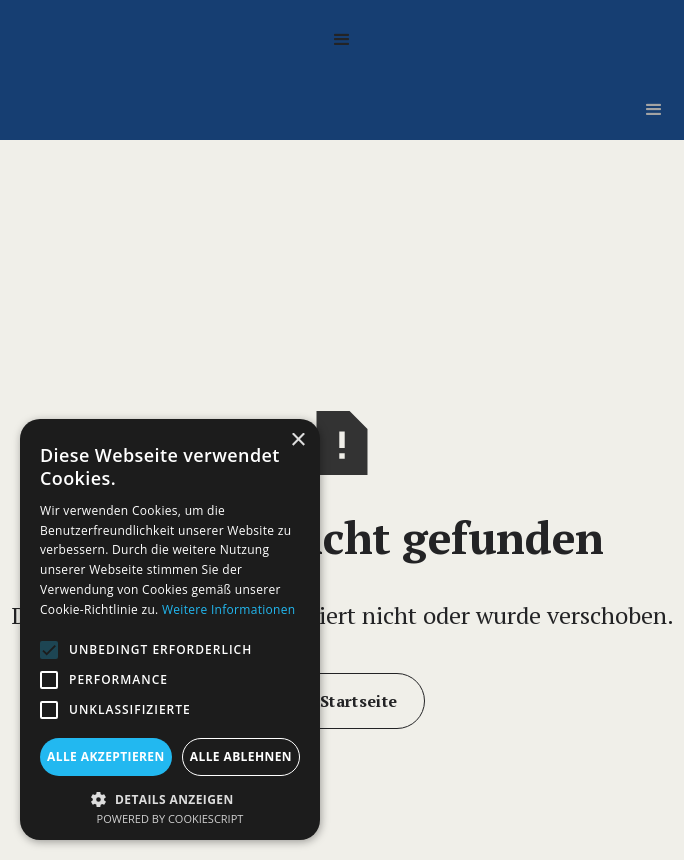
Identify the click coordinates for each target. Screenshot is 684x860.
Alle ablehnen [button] (241, 756)
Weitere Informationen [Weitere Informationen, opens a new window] (229, 609)
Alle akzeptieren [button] (106, 756)
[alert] (170, 629)
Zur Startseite (342, 701)
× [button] (297, 440)
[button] (342, 40)
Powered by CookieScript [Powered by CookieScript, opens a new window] (170, 818)
